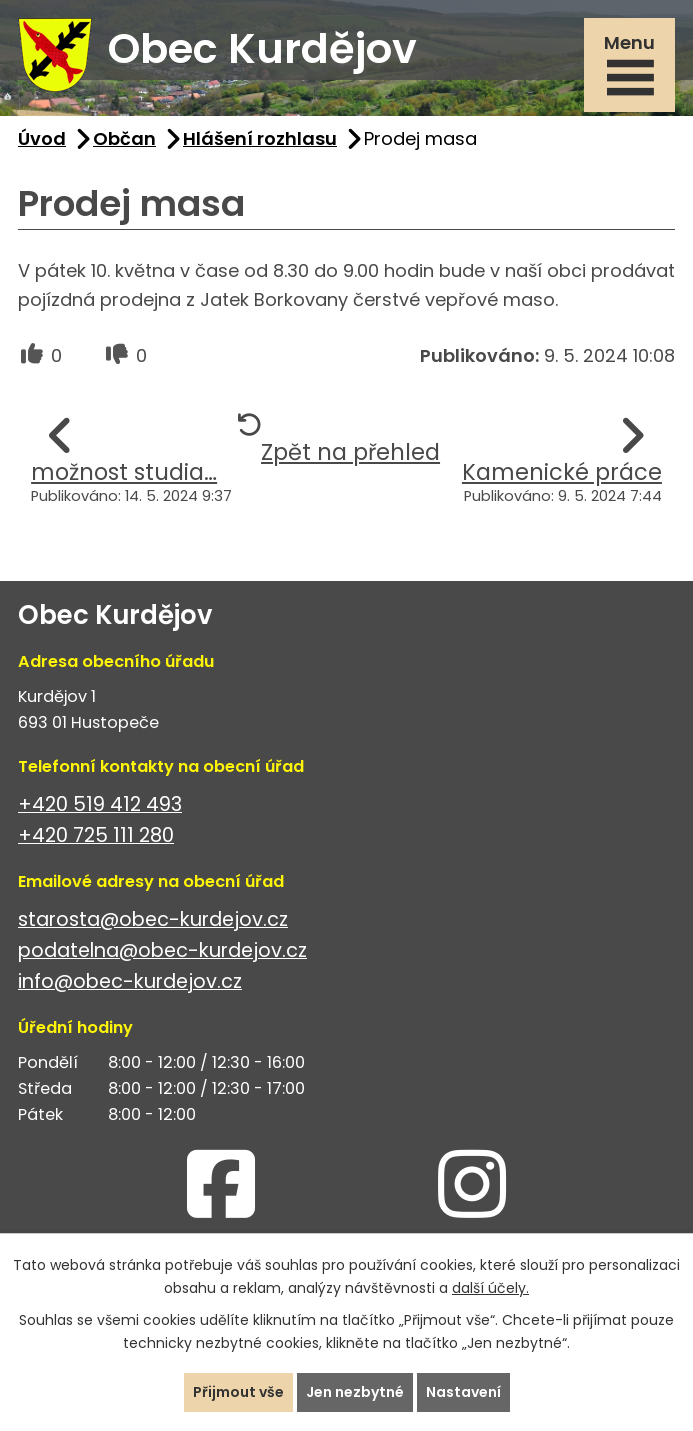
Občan (124, 138)
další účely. (490, 1288)
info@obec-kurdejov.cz (130, 981)
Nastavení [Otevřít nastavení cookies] (463, 1392)
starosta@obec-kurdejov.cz (153, 919)
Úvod (42, 138)
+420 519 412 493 (100, 804)
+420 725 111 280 (96, 835)
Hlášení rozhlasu (260, 138)
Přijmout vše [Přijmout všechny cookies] (238, 1392)
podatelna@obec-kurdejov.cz (162, 950)
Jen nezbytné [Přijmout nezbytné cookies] (355, 1392)
